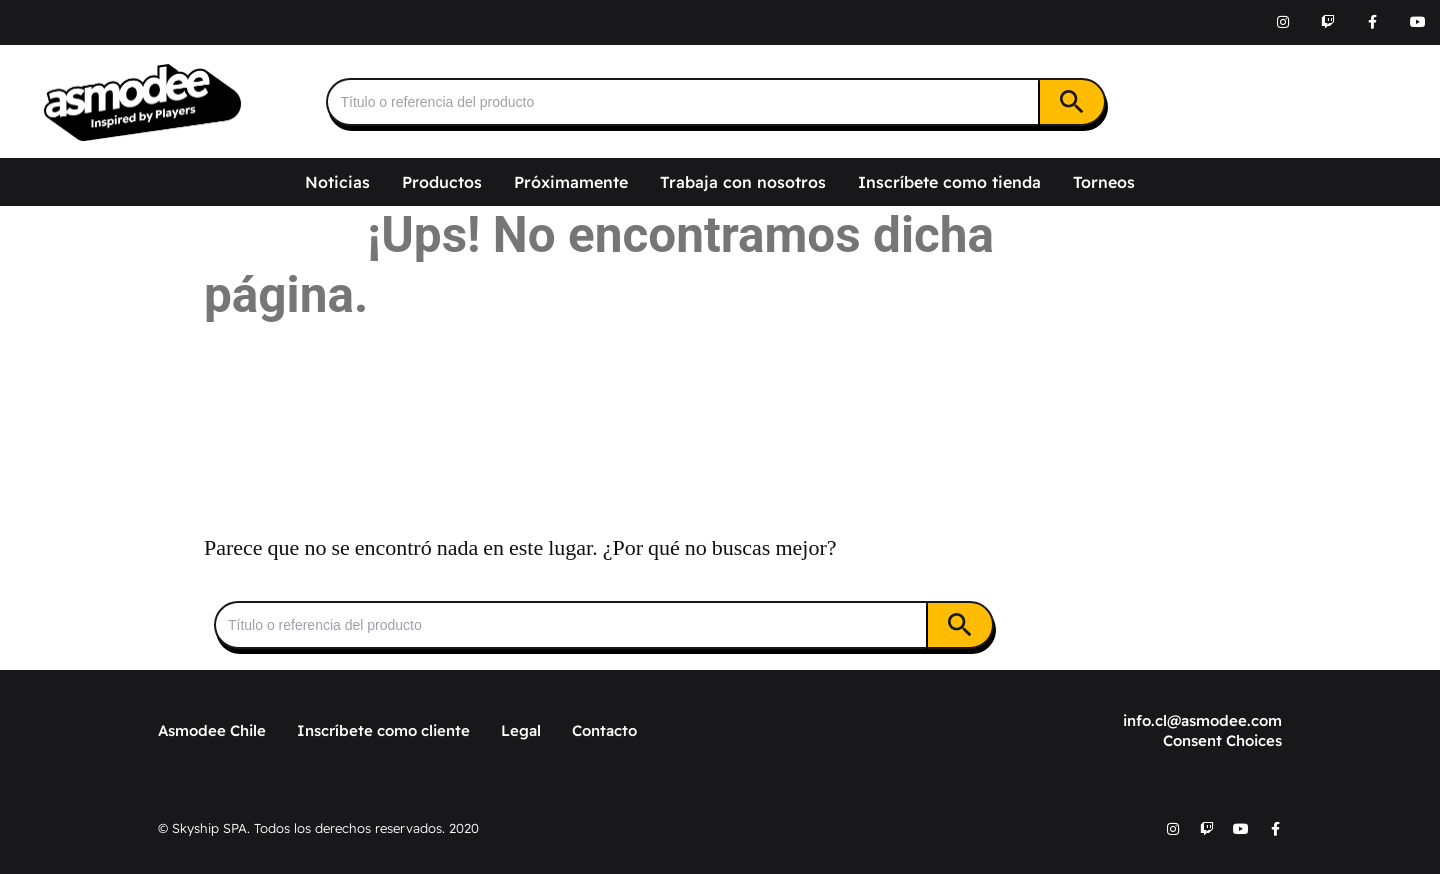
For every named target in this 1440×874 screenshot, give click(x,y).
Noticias (337, 182)
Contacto (604, 730)
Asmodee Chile (212, 730)
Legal (521, 730)
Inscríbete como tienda (949, 182)
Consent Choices (1222, 740)
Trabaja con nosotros (743, 182)
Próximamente (571, 182)
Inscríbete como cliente (383, 730)
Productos (442, 182)
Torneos (1104, 182)
